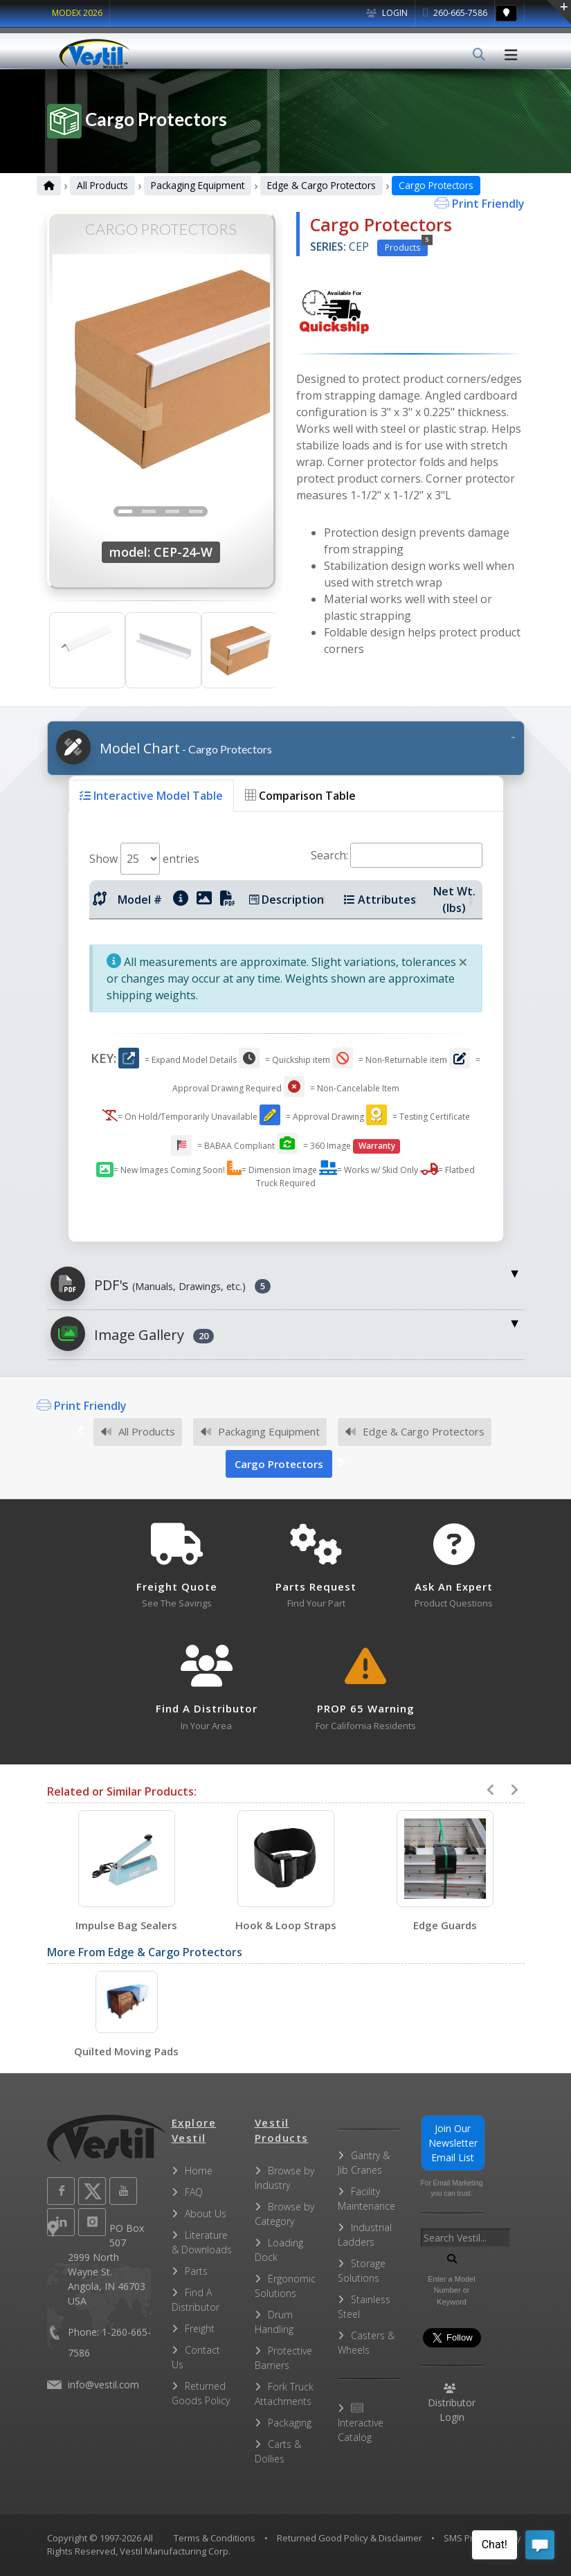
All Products (102, 185)
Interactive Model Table (151, 795)
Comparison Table (300, 795)
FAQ (194, 2192)
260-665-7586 (455, 13)
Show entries (144, 859)
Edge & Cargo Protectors (321, 185)
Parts (196, 2271)
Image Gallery (132, 1333)
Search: (396, 855)
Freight (200, 2328)
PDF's (161, 1284)
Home (198, 2170)
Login (387, 13)
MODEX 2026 (77, 13)
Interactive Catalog (360, 2423)
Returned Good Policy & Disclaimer (349, 2538)
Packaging (289, 2422)
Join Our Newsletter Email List (453, 2143)
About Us (205, 2213)
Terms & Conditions (214, 2538)
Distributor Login (451, 2403)
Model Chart (164, 747)
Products (406, 246)
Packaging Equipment (197, 185)
